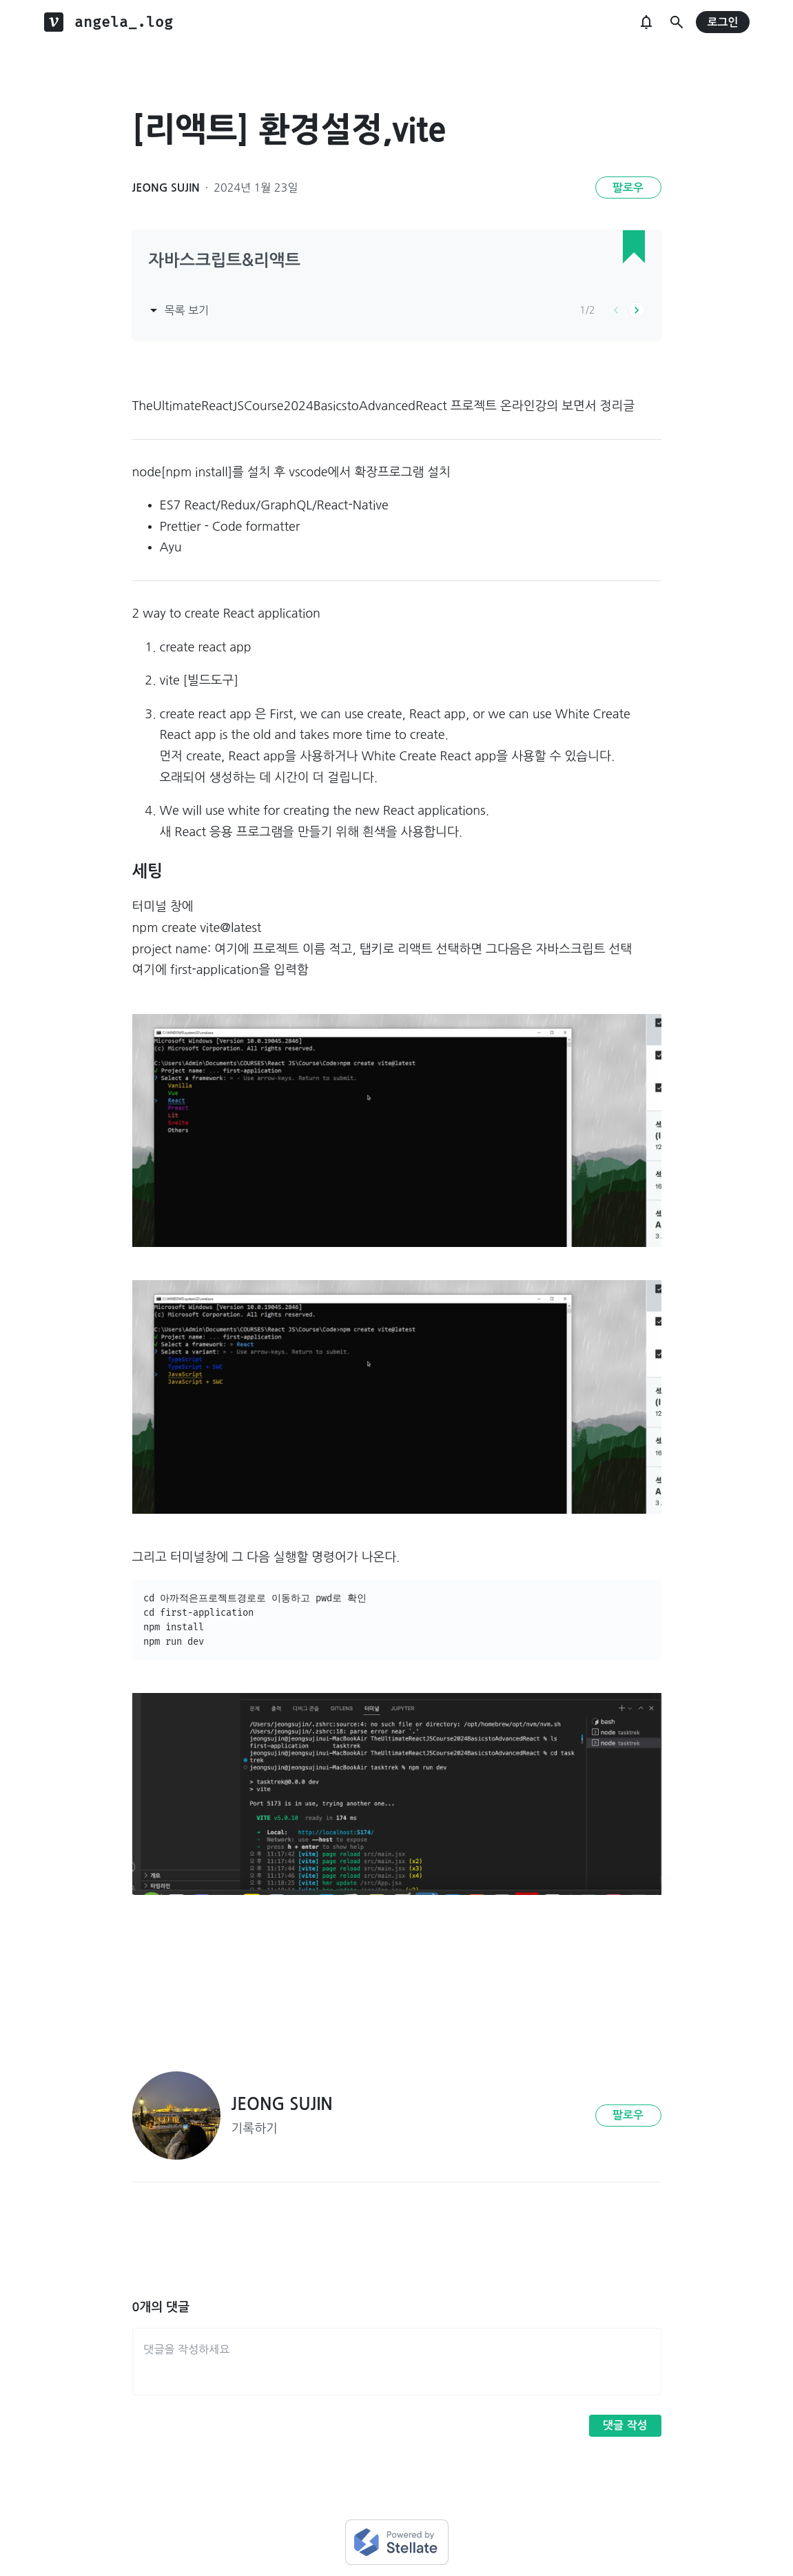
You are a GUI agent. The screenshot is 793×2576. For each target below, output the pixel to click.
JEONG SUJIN (166, 188)
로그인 (722, 22)
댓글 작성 (625, 2425)
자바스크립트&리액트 (225, 260)
